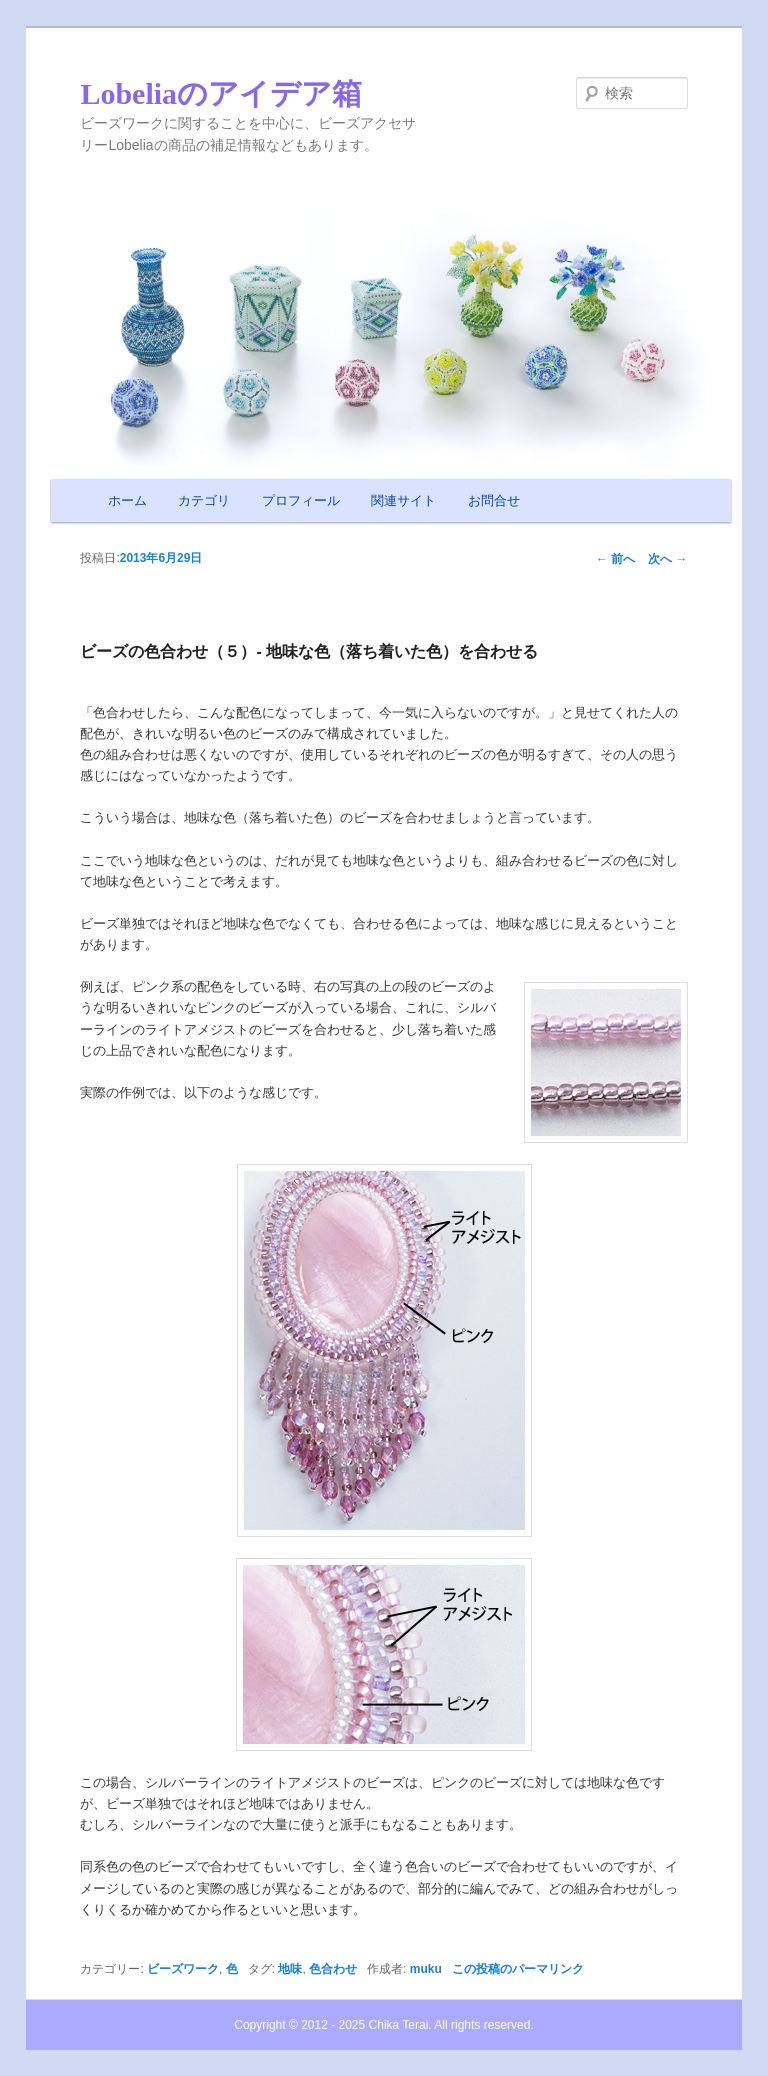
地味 (290, 1969)
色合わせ (333, 1969)
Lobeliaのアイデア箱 (221, 93)
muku (426, 1969)
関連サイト (403, 500)
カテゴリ (204, 500)
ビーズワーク (183, 1969)
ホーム (127, 500)
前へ (615, 559)
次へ (667, 559)
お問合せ (494, 500)
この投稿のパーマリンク (518, 1969)
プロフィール (301, 500)
